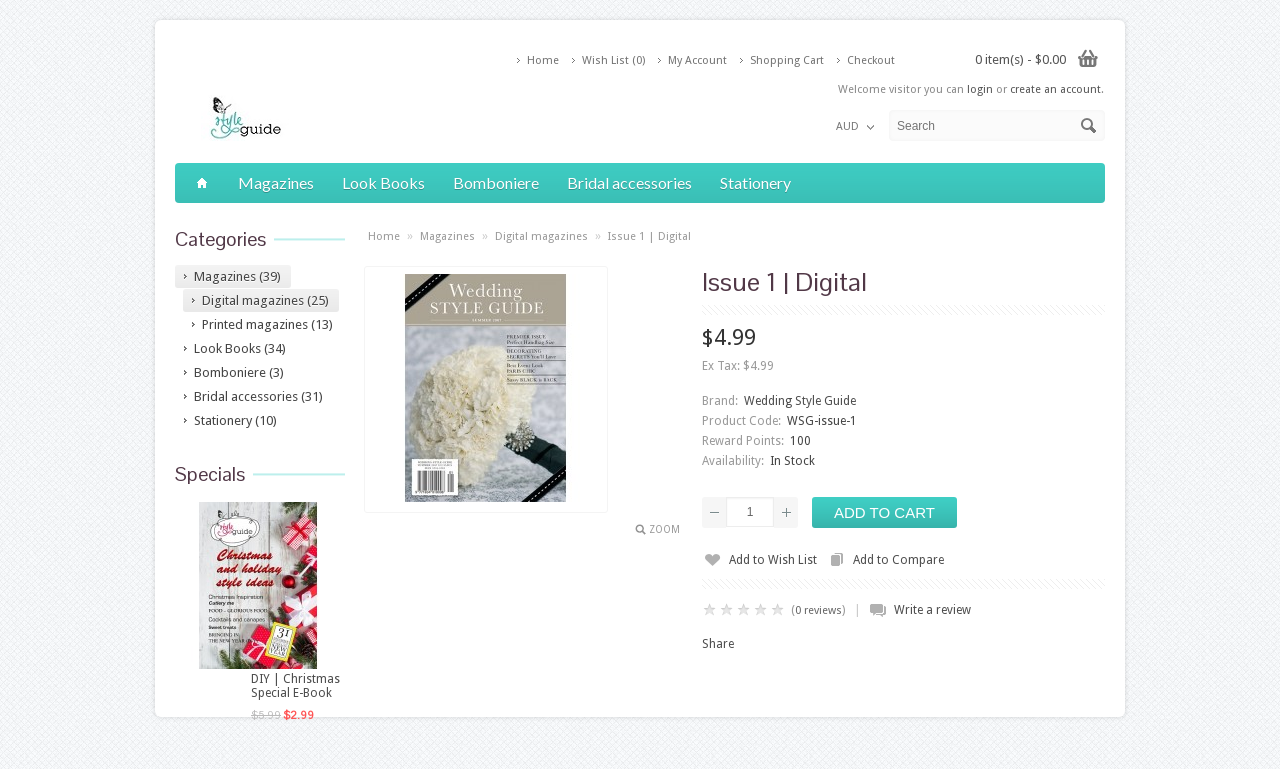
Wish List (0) (613, 60)
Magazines (276, 182)
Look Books (383, 182)
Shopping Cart (787, 60)
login (980, 89)
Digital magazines (541, 236)
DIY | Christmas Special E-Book (295, 686)
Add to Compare (898, 560)
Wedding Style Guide (800, 401)
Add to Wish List (773, 560)
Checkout (871, 60)
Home (543, 60)
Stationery (755, 182)
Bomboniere (496, 182)
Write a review (932, 610)
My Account (697, 60)
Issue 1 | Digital (649, 236)
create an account (1055, 89)
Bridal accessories (629, 182)
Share (718, 644)
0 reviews (818, 610)
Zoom (664, 529)
